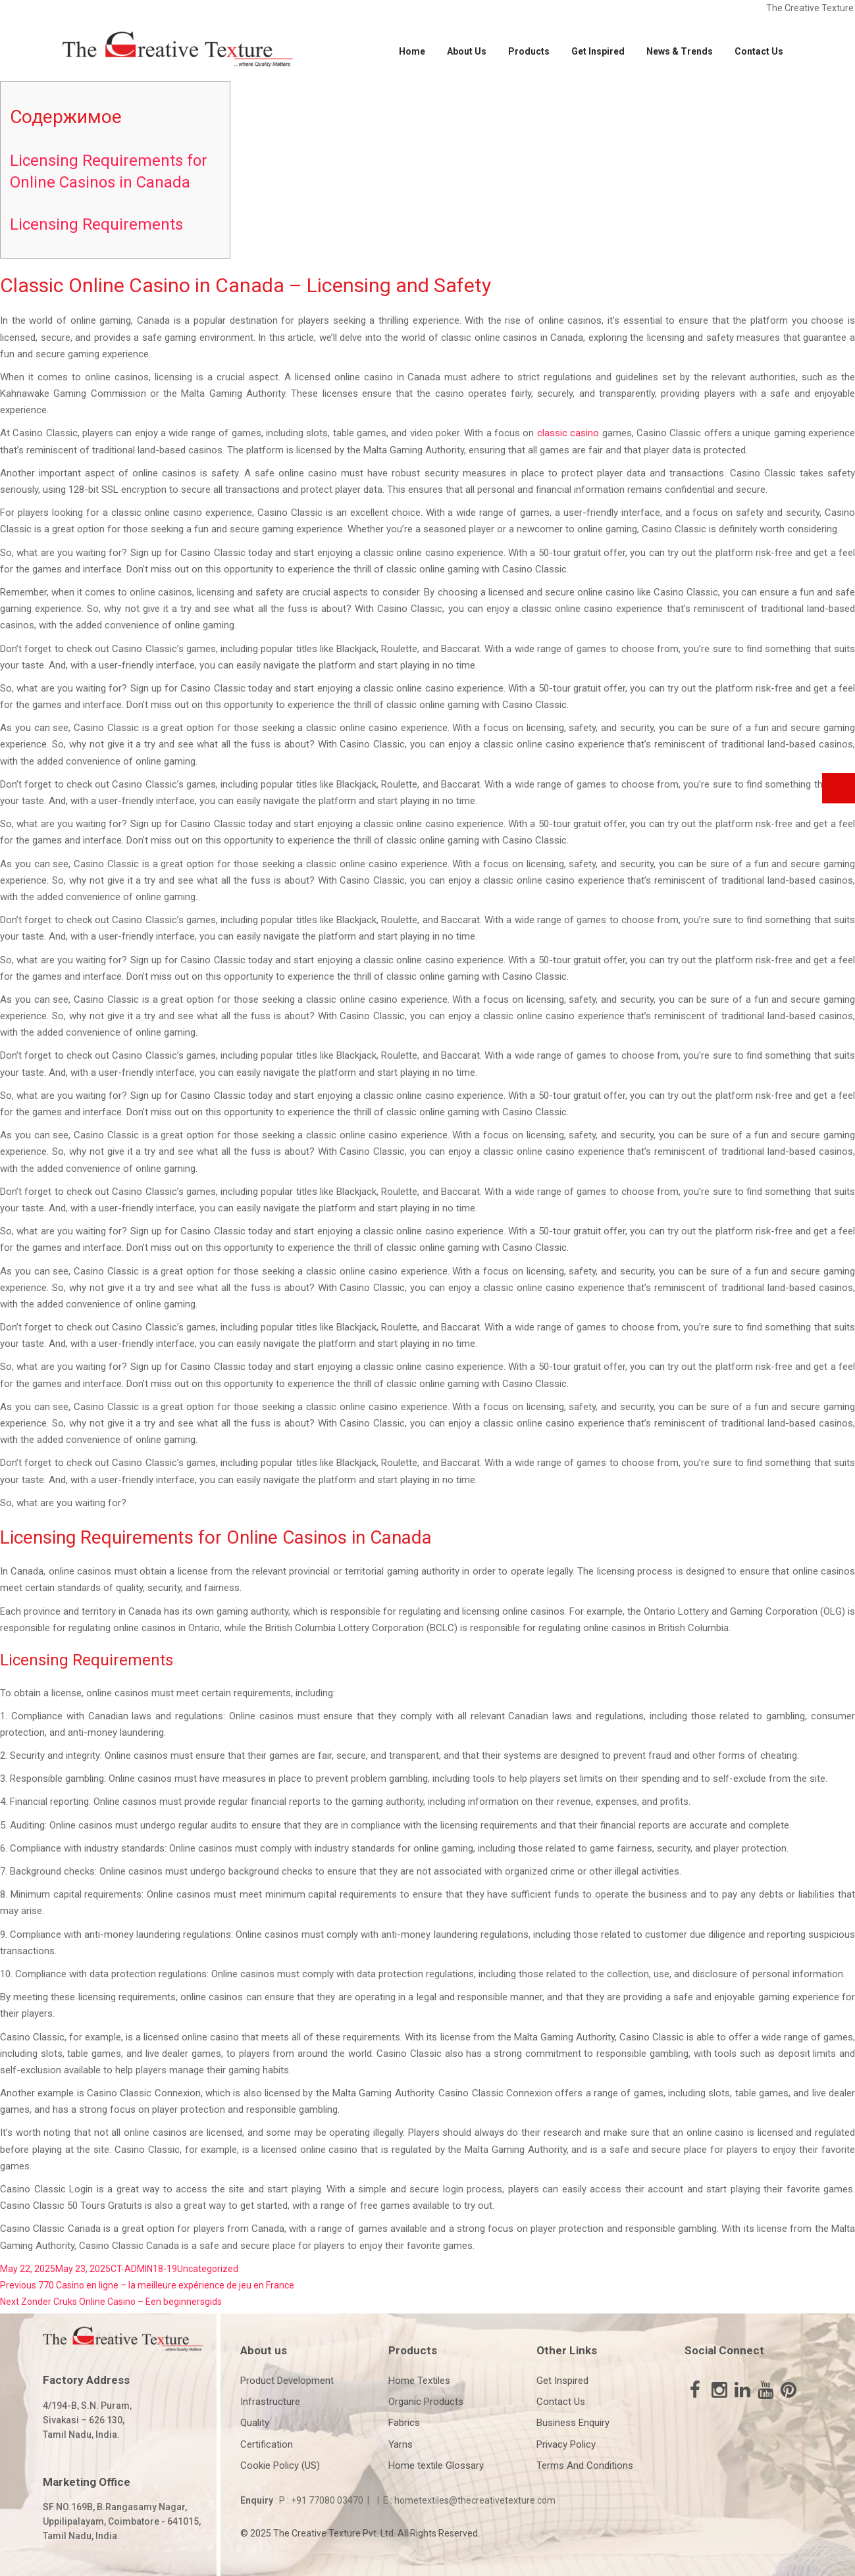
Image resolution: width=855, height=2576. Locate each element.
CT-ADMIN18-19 (144, 2268)
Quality (254, 2423)
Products (529, 51)
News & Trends (679, 51)
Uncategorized (207, 2268)
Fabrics (404, 2423)
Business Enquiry (572, 2423)
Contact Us (759, 51)
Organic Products (425, 2402)
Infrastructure (270, 2402)
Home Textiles (419, 2381)
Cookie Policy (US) (280, 2465)
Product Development (287, 2381)
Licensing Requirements (96, 224)
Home (412, 51)
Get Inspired (598, 51)
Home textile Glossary (436, 2465)
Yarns (400, 2444)
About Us (466, 51)
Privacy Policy (566, 2444)
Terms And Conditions (584, 2465)
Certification (266, 2444)
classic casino (568, 433)
